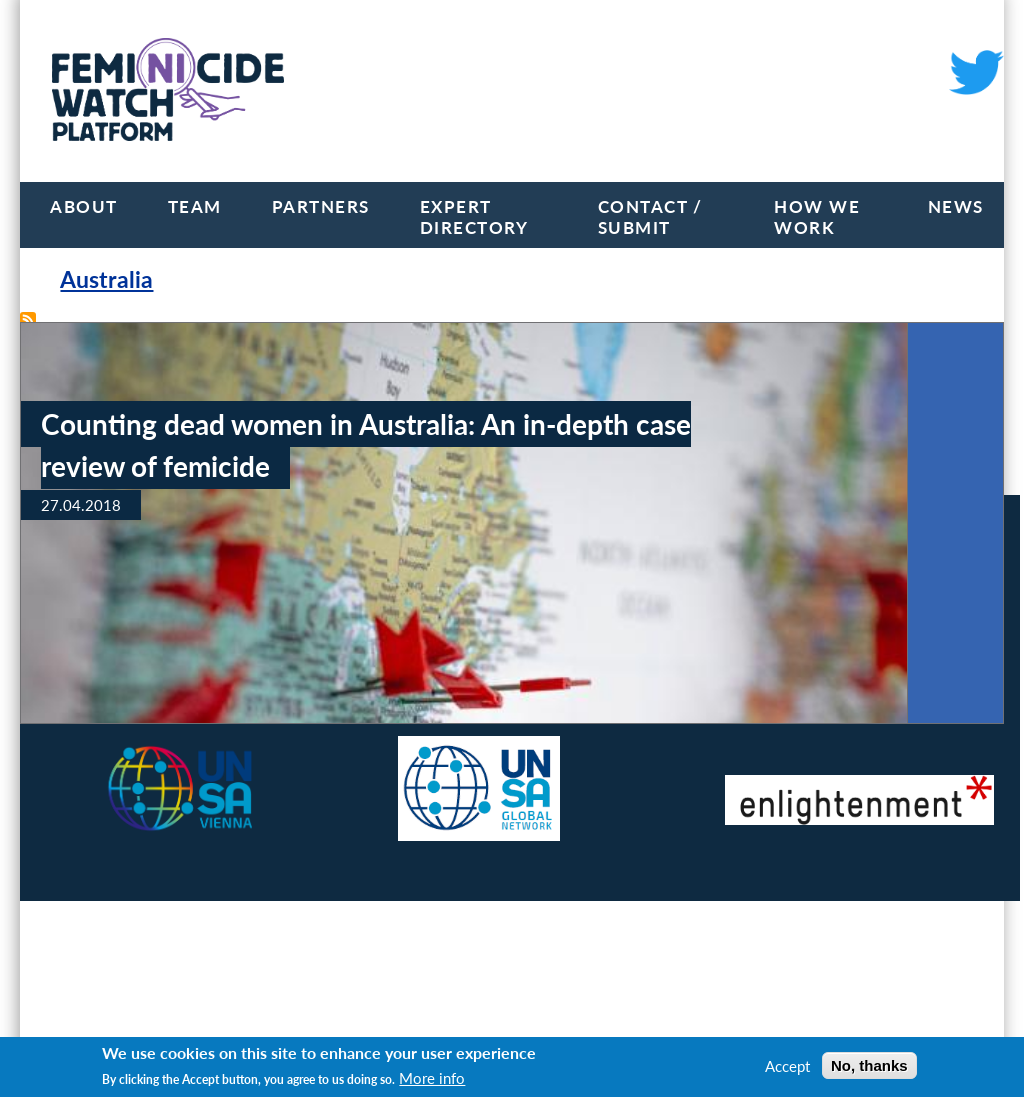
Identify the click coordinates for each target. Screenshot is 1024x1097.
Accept (787, 1066)
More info (432, 1078)
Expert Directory (474, 217)
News (956, 206)
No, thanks (869, 1065)
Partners (321, 206)
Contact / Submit (650, 217)
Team (195, 206)
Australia (106, 279)
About (84, 206)
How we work (817, 217)
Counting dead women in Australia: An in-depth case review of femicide (366, 445)
